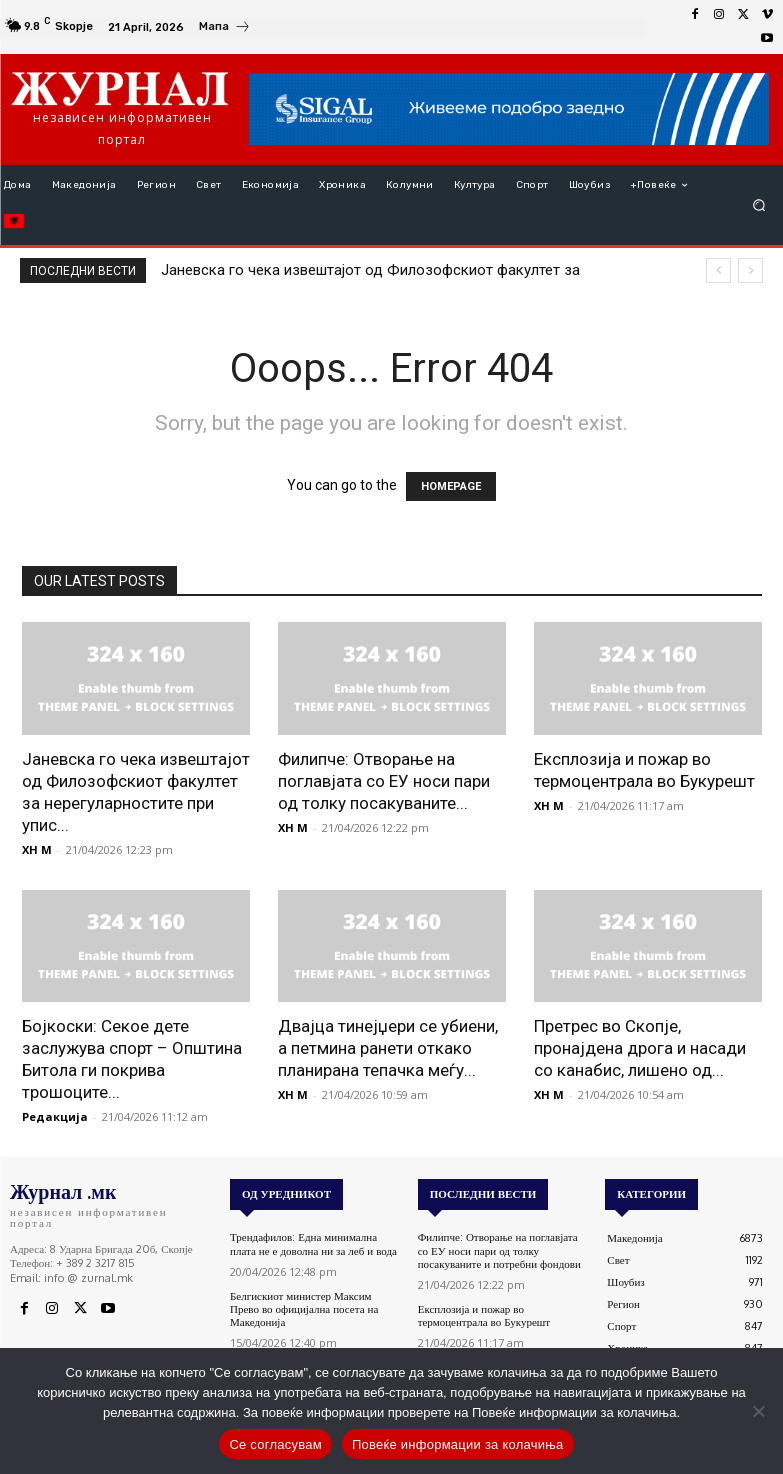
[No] (758, 1411)
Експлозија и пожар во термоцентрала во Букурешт (484, 1315)
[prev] (718, 270)
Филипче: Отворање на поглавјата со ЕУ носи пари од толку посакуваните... (384, 781)
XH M (37, 849)
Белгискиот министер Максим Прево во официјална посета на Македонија (304, 1309)
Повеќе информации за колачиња (458, 1444)
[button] (759, 205)
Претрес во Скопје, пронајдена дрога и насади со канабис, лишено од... (640, 1048)
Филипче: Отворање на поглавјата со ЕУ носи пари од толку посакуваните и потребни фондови (499, 1250)
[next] (750, 270)
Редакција (55, 1116)
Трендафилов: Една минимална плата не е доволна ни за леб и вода (313, 1243)
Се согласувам (275, 1444)
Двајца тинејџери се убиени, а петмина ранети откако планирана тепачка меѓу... (388, 1048)
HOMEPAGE (451, 486)
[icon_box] (225, 29)
